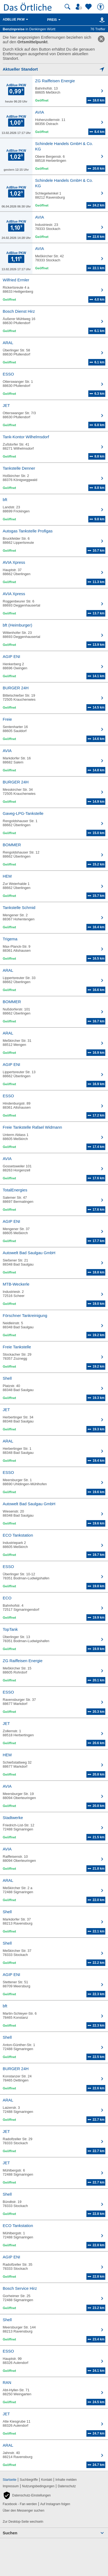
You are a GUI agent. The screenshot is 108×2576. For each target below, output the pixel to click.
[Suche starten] (67, 7)
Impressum (11, 2486)
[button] (27, 2495)
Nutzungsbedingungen (38, 2486)
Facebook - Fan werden (20, 2504)
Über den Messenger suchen (23, 2510)
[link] (101, 39)
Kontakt (46, 2480)
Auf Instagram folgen (55, 2504)
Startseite (9, 2480)
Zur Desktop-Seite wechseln (23, 2522)
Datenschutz (67, 2486)
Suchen (10, 2533)
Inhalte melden (66, 2480)
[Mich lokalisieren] (54, 69)
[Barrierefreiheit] (101, 7)
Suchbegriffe (29, 2480)
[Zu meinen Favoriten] (89, 7)
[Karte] (101, 20)
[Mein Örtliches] (80, 7)
